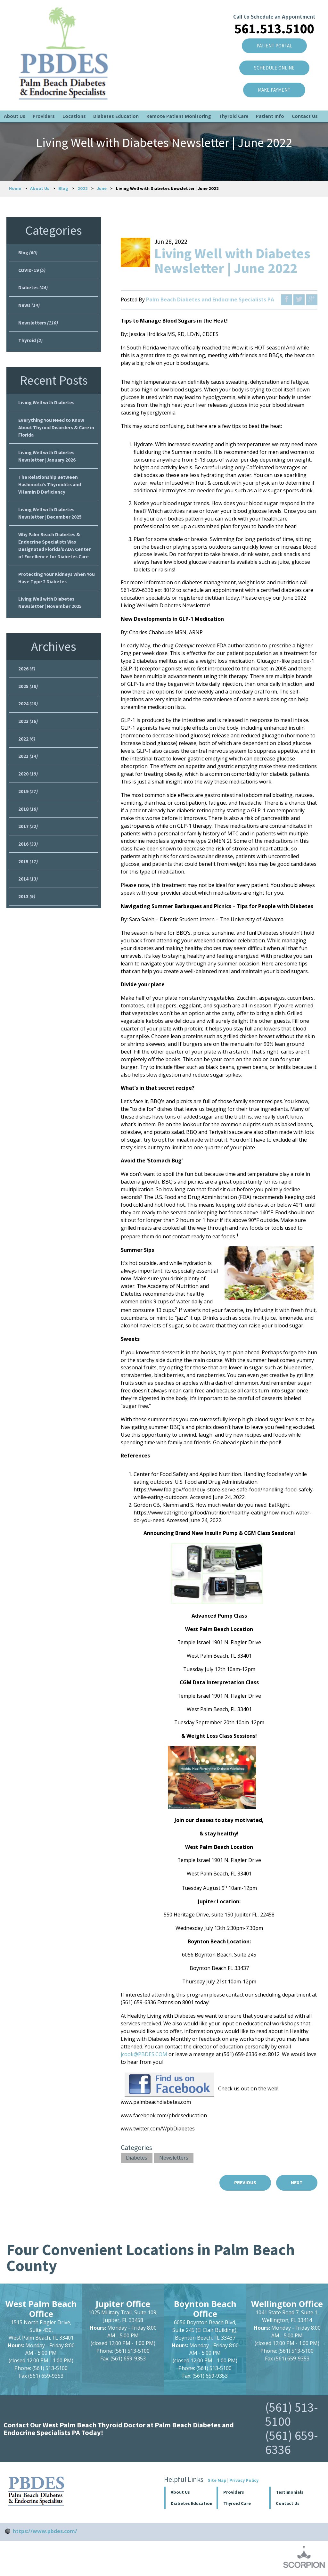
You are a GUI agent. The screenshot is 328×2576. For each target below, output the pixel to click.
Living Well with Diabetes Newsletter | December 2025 (50, 522)
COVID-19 (32, 271)
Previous (242, 2183)
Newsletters (173, 2157)
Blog (63, 188)
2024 (28, 718)
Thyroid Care (234, 98)
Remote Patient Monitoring (178, 98)
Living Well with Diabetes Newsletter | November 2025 (51, 615)
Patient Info (270, 98)
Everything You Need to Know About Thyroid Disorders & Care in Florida (54, 433)
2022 (83, 188)
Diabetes (136, 2157)
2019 (28, 809)
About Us (14, 98)
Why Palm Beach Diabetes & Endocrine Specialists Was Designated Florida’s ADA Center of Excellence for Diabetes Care (55, 555)
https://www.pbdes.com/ (45, 2531)
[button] (243, 2493)
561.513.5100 (271, 19)
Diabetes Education (116, 98)
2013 (26, 918)
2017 (28, 845)
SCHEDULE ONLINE (271, 59)
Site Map (217, 2481)
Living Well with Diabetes (47, 407)
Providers (44, 98)
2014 (28, 900)
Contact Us (305, 98)
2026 (26, 681)
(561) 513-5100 (291, 2415)
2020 (28, 791)
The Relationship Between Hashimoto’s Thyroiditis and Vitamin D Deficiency (51, 492)
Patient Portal (271, 36)
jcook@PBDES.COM (144, 2054)
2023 (28, 736)
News (29, 307)
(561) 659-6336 (291, 2443)
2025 (28, 700)
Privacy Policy (243, 2481)
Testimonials (289, 2493)
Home (15, 188)
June (102, 188)
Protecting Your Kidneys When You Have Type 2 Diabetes (53, 589)
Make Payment (271, 82)
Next (296, 2183)
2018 (28, 827)
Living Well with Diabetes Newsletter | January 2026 (48, 462)
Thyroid (30, 343)
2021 (28, 772)
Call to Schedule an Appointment (271, 6)
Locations (74, 98)
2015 (28, 882)
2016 (28, 864)
